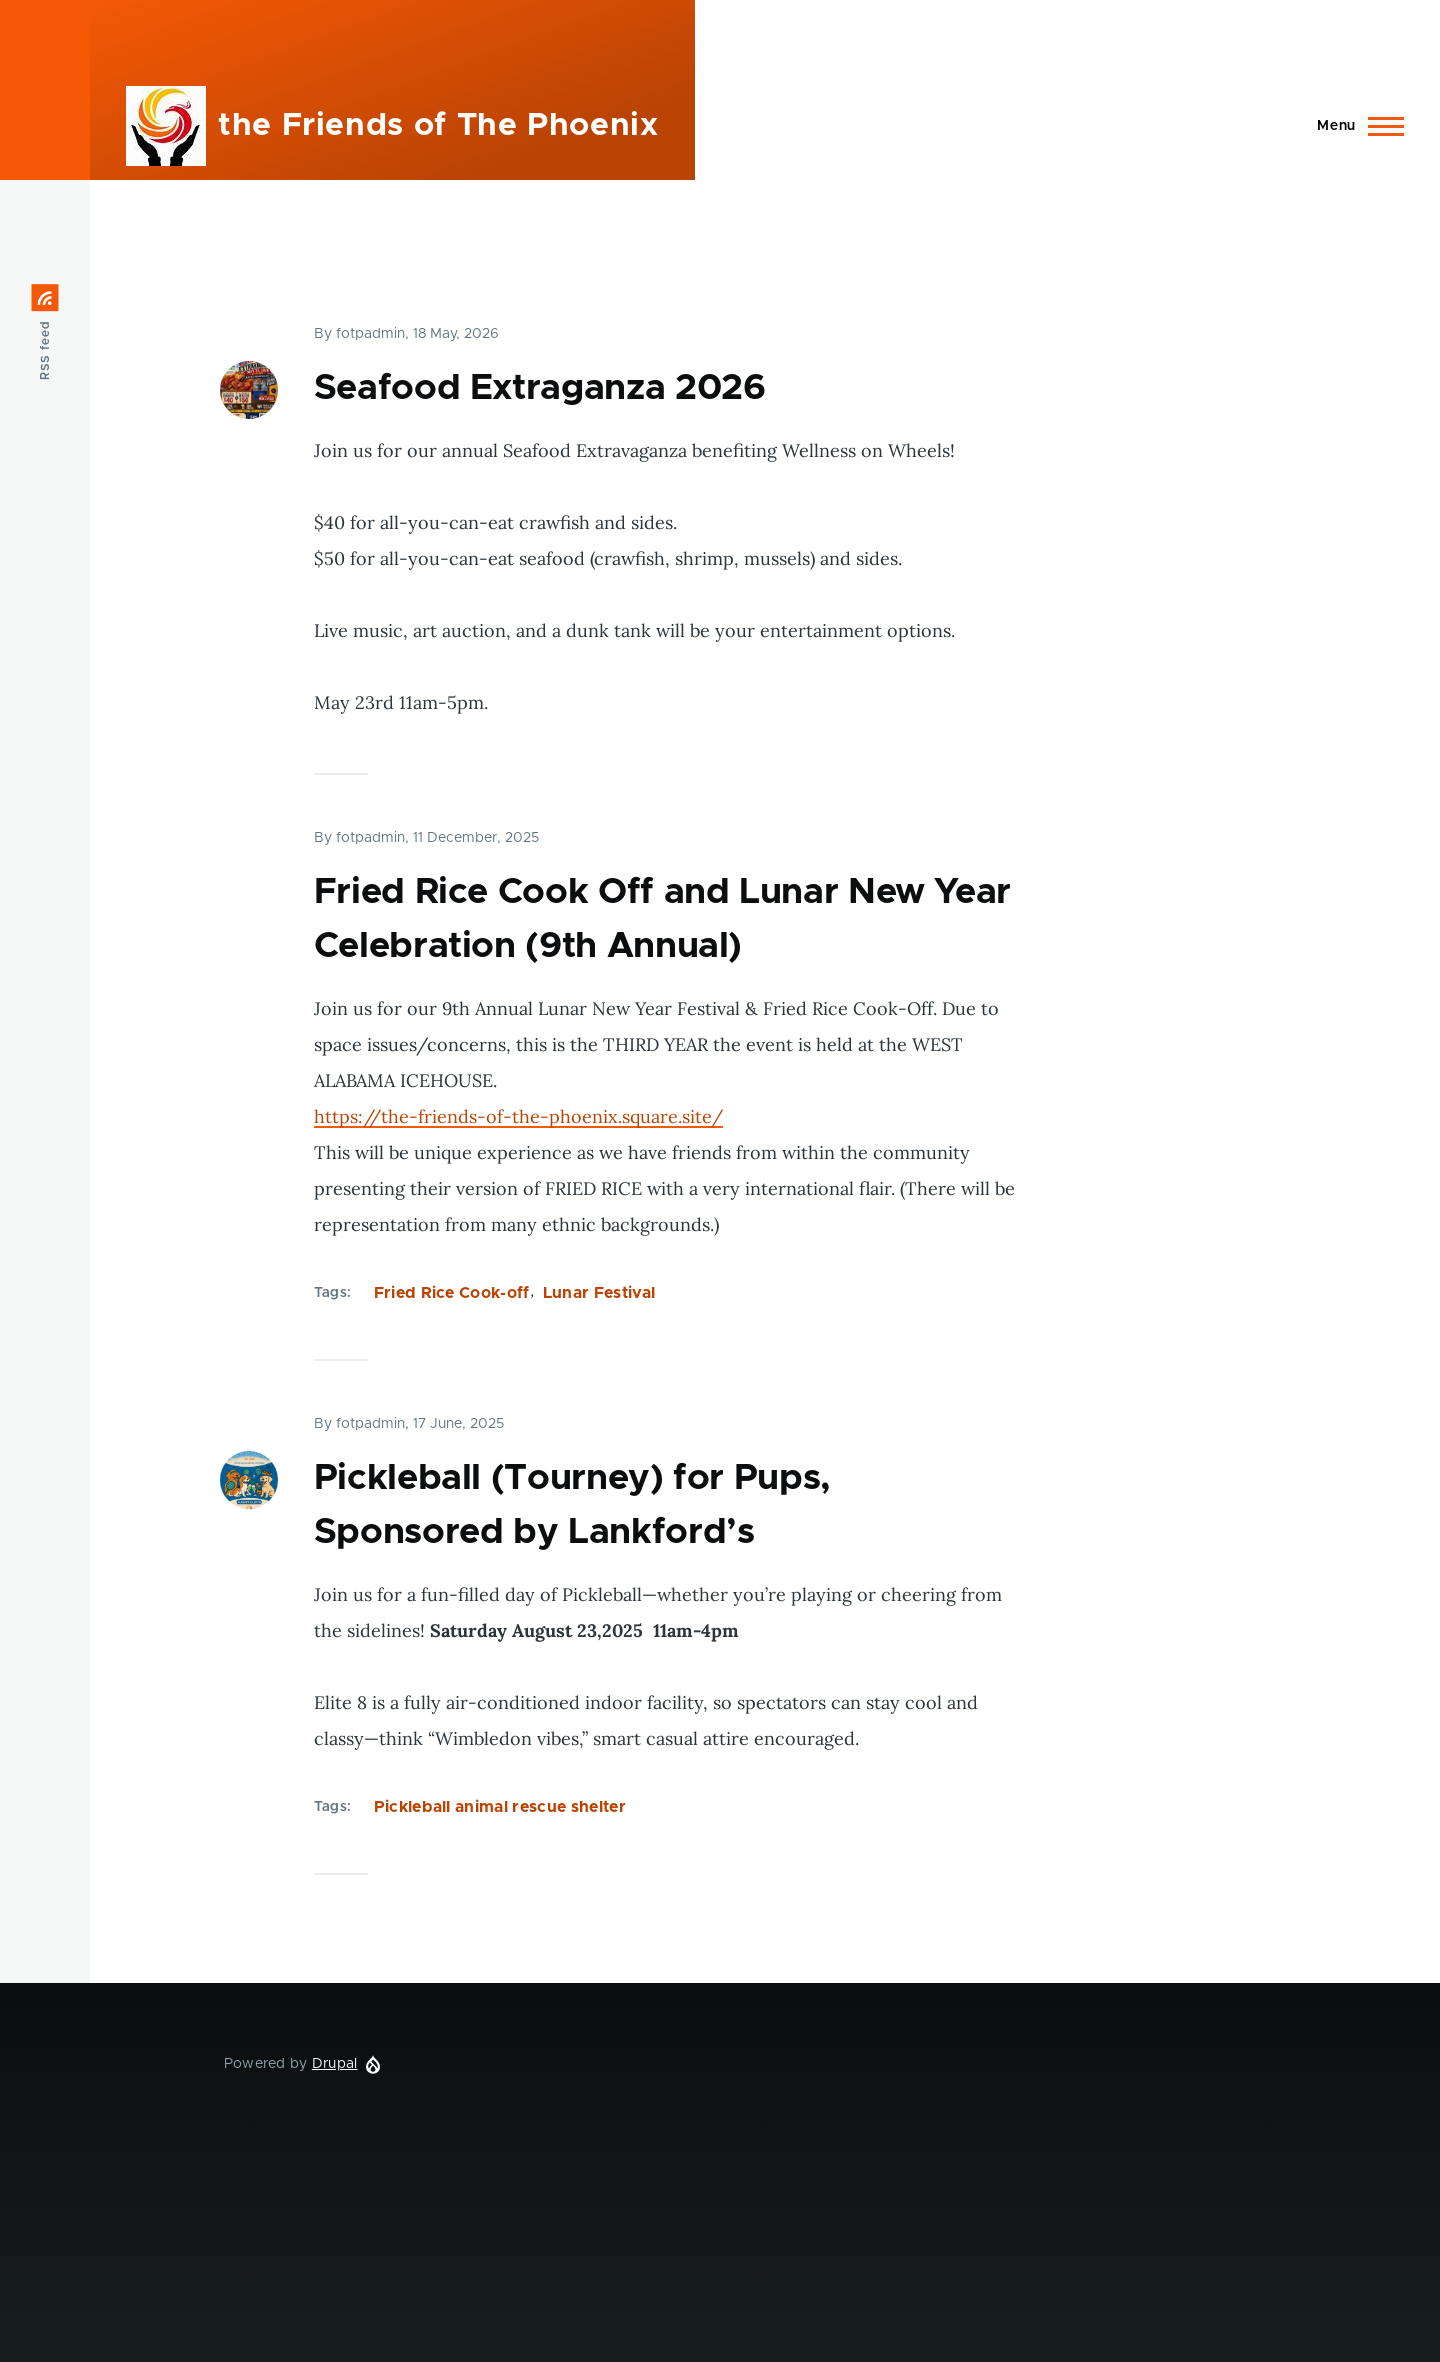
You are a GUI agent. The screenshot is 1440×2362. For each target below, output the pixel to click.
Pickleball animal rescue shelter (500, 1807)
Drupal (335, 2064)
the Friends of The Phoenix (438, 126)
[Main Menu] (1354, 126)
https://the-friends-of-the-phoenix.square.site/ (518, 1116)
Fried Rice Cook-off (452, 1293)
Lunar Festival (599, 1293)
